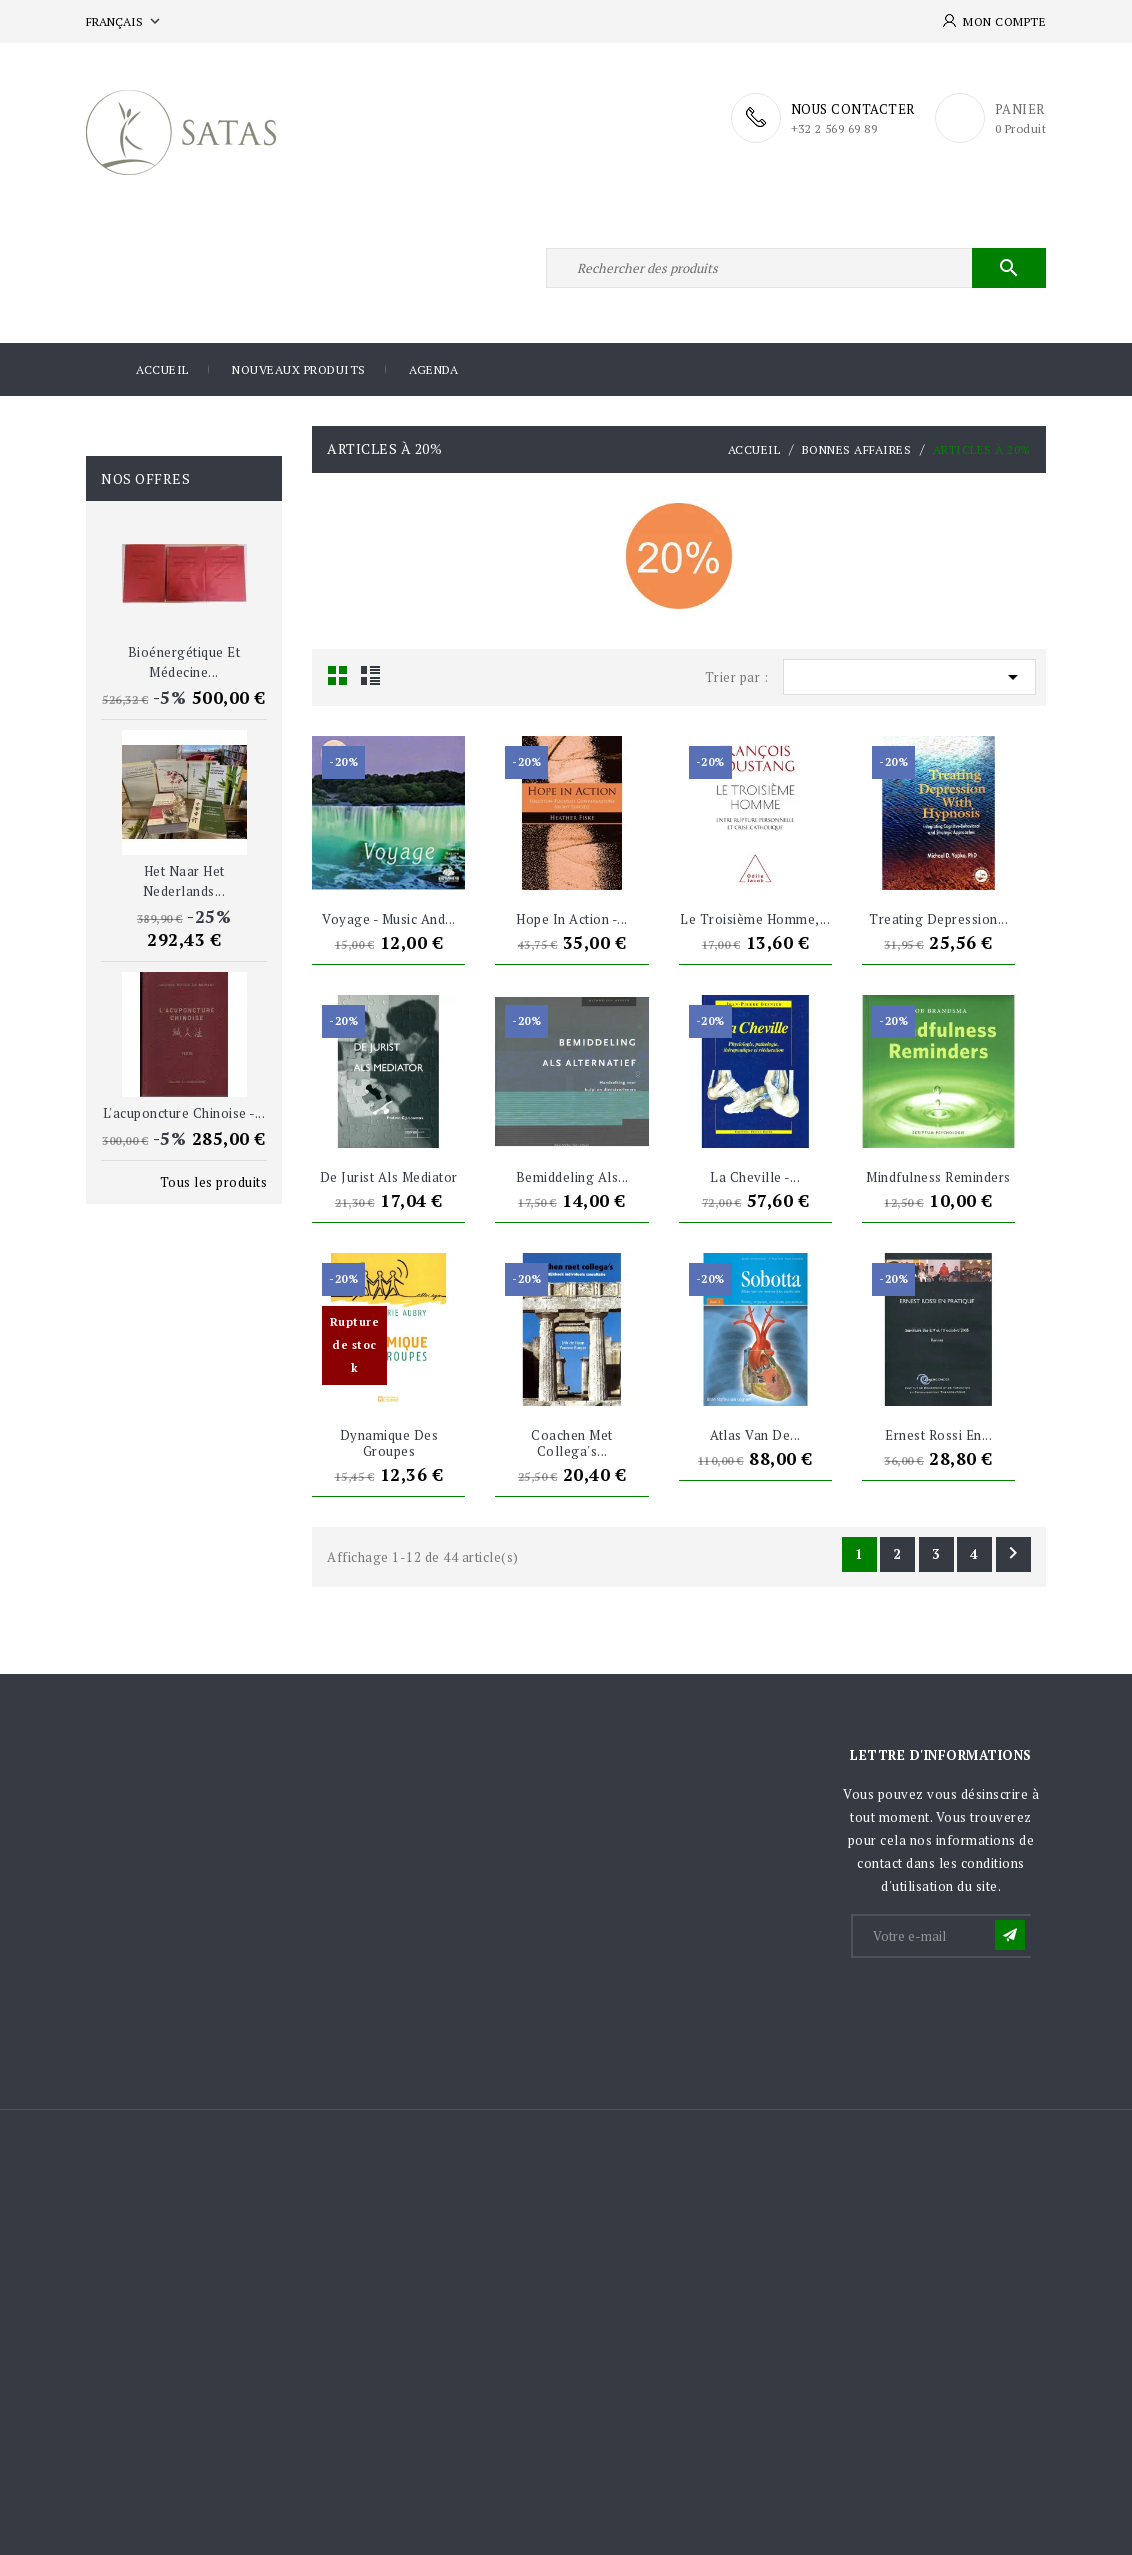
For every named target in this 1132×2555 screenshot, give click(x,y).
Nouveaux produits (299, 369)
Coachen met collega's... (572, 1443)
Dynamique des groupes (389, 1443)
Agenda (433, 369)
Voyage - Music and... (389, 919)
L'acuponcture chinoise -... (184, 1113)
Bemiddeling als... (572, 1177)
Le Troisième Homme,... (755, 919)
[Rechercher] (796, 268)
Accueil (162, 369)
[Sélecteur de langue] (125, 21)
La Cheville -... (755, 1177)
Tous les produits (214, 1182)
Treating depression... (938, 919)
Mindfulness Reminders (938, 1177)
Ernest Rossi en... (938, 1435)
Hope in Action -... (572, 919)
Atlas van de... (755, 1435)
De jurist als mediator (389, 1177)
